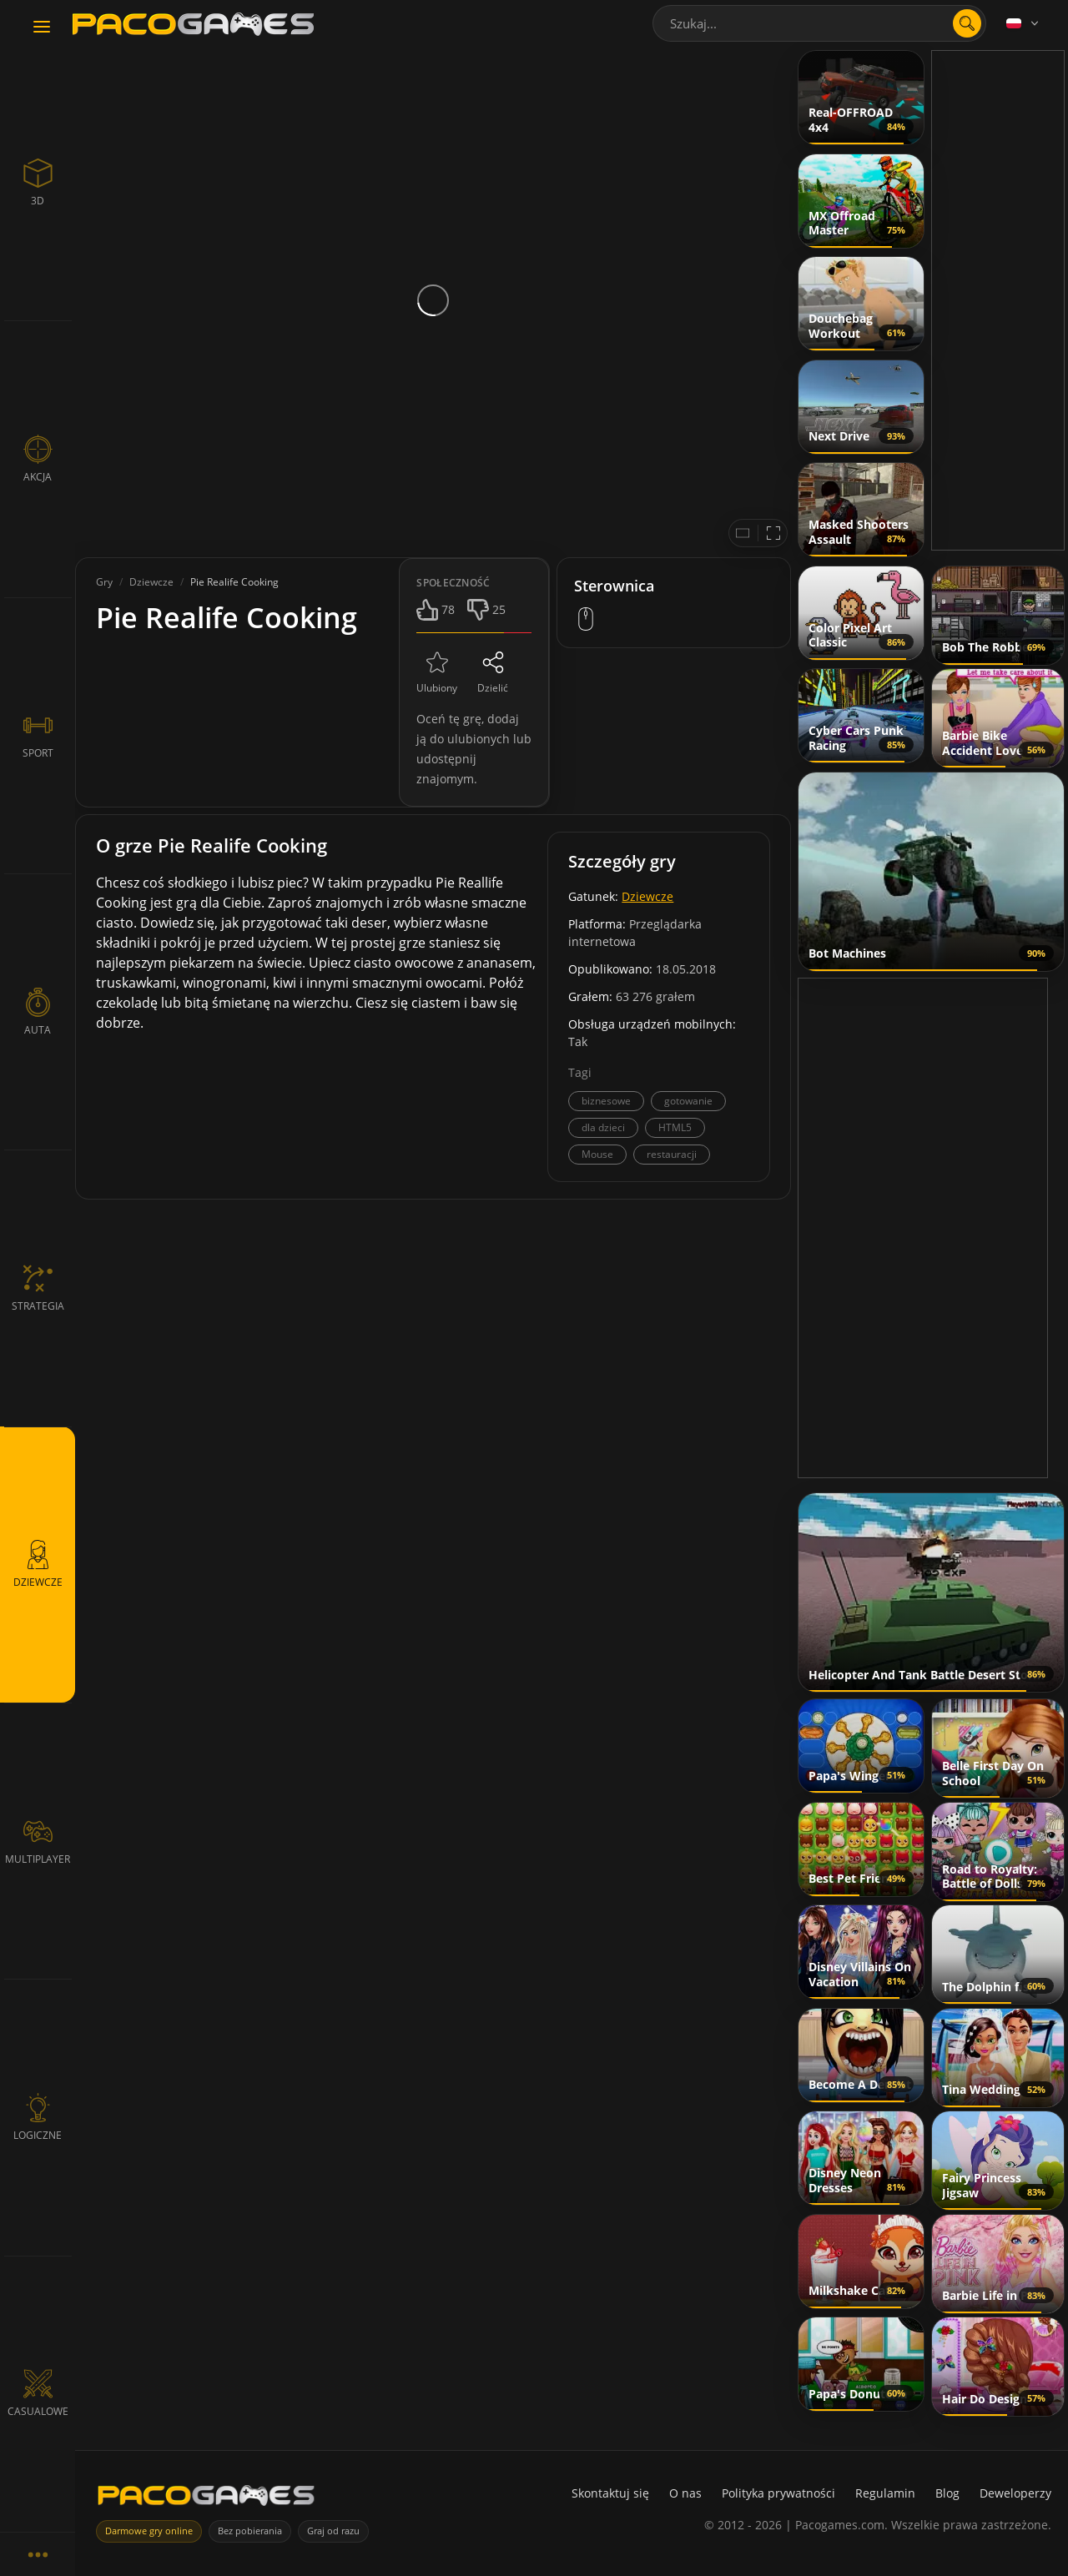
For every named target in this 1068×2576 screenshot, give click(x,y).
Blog (947, 2493)
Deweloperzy (1015, 2493)
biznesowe (606, 1101)
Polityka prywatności (778, 2493)
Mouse (597, 1154)
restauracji (672, 1154)
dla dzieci (603, 1127)
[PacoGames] (206, 2498)
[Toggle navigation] (41, 27)
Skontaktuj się (610, 2493)
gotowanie (688, 1101)
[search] (967, 23)
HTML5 (675, 1127)
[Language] (1023, 23)
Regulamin (885, 2493)
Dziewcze (647, 896)
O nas (685, 2493)
